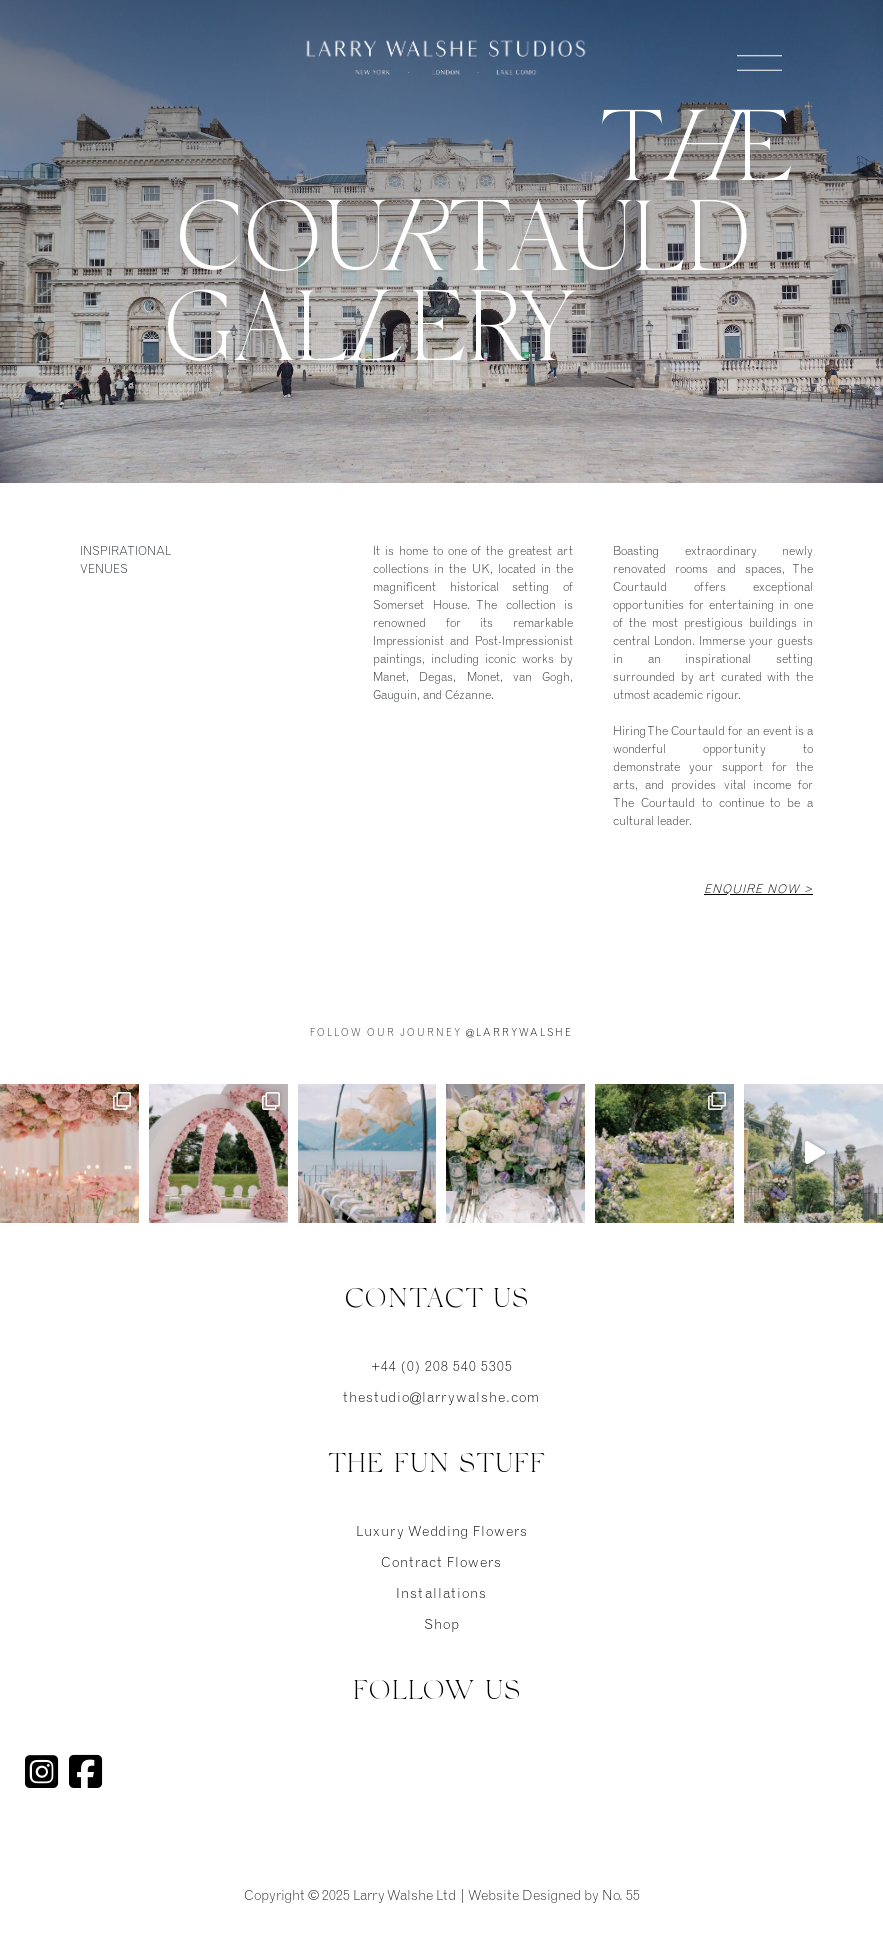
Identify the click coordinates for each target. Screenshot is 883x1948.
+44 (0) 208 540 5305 (442, 1368)
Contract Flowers (441, 1564)
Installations (441, 1595)
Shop (442, 1626)
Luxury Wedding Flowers (442, 1533)
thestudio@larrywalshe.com (441, 1399)
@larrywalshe (519, 1034)
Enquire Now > (758, 890)
